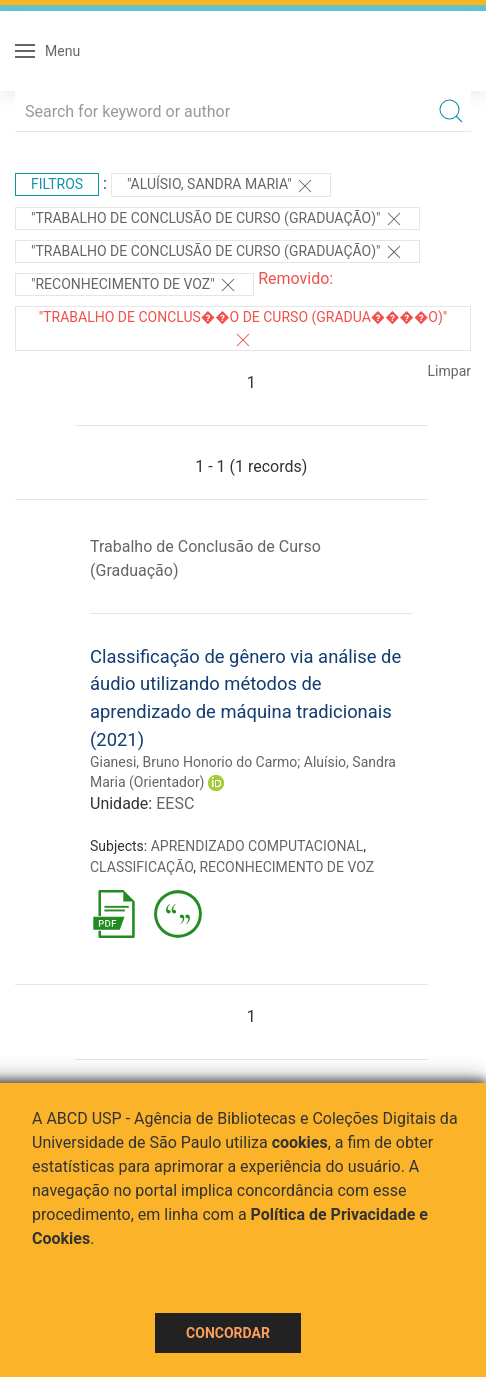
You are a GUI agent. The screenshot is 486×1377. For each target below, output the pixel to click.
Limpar (449, 371)
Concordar (228, 1333)
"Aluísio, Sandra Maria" (221, 186)
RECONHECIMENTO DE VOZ (286, 867)
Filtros (57, 184)
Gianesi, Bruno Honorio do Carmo (193, 762)
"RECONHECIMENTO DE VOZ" (134, 285)
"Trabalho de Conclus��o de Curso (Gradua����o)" (243, 329)
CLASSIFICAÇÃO (141, 867)
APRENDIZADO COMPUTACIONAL (257, 846)
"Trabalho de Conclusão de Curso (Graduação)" (217, 219)
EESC (175, 803)
